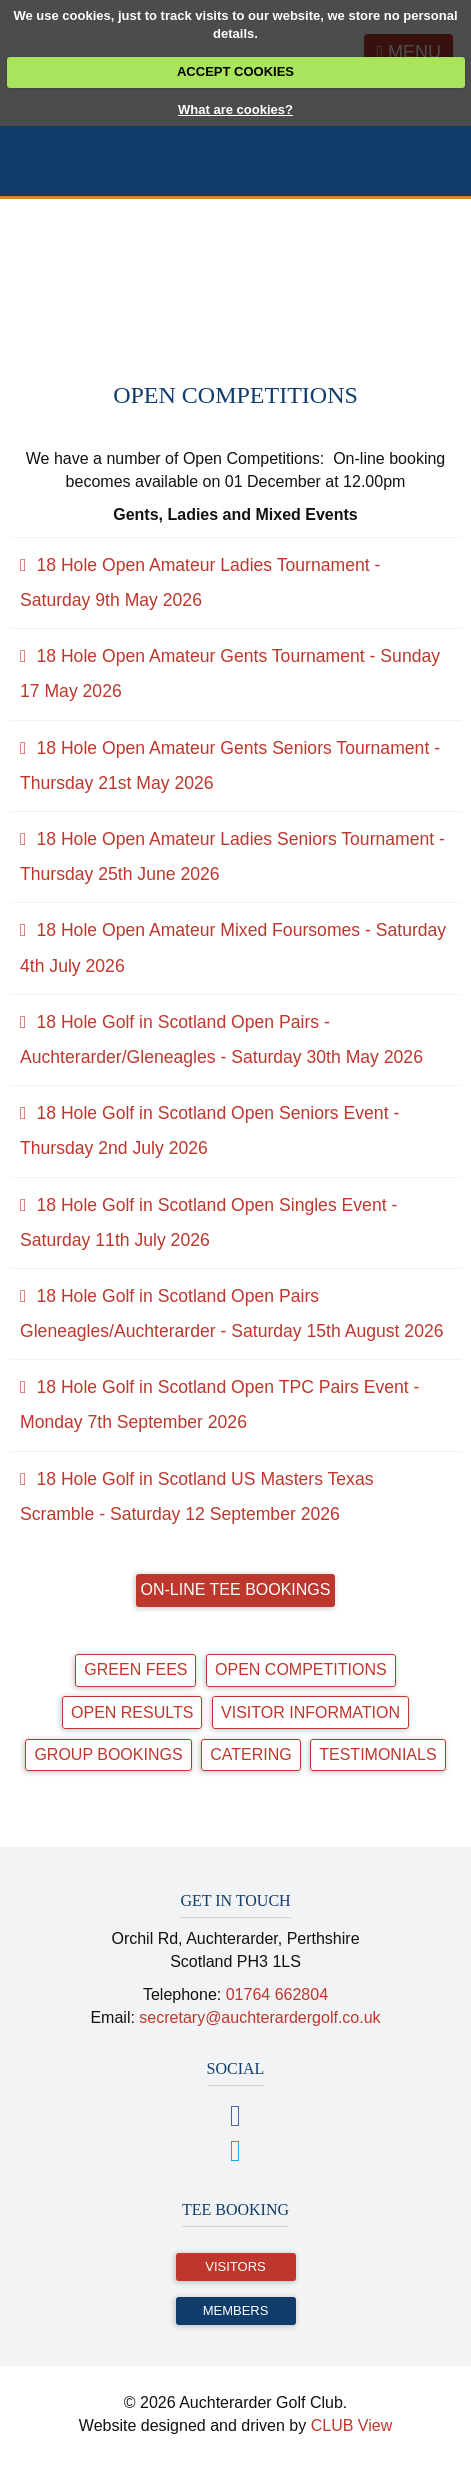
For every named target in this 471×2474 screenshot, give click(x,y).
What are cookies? (235, 109)
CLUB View (352, 2425)
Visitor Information (310, 1712)
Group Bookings (108, 1754)
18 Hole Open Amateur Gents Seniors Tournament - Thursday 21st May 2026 (230, 765)
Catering (250, 1754)
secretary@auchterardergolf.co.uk (259, 2017)
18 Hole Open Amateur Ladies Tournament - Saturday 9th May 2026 (200, 582)
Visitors (235, 2266)
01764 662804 (277, 1994)
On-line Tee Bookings (236, 1589)
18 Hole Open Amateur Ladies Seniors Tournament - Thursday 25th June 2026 (232, 856)
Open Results (132, 1712)
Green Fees (135, 1669)
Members (236, 2310)
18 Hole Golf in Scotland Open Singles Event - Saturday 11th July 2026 (208, 1222)
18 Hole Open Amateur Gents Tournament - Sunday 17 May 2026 (230, 673)
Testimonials (377, 1754)
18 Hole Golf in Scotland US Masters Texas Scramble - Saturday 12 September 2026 (196, 1496)
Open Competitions (301, 1669)
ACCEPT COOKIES (235, 71)
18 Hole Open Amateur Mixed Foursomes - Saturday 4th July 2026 (233, 947)
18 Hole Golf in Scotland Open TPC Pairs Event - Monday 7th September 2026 (219, 1404)
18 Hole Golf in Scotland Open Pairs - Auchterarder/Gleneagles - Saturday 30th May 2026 (221, 1039)
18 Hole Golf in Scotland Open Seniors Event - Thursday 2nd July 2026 (209, 1130)
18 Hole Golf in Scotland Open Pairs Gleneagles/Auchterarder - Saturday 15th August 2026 (232, 1313)
